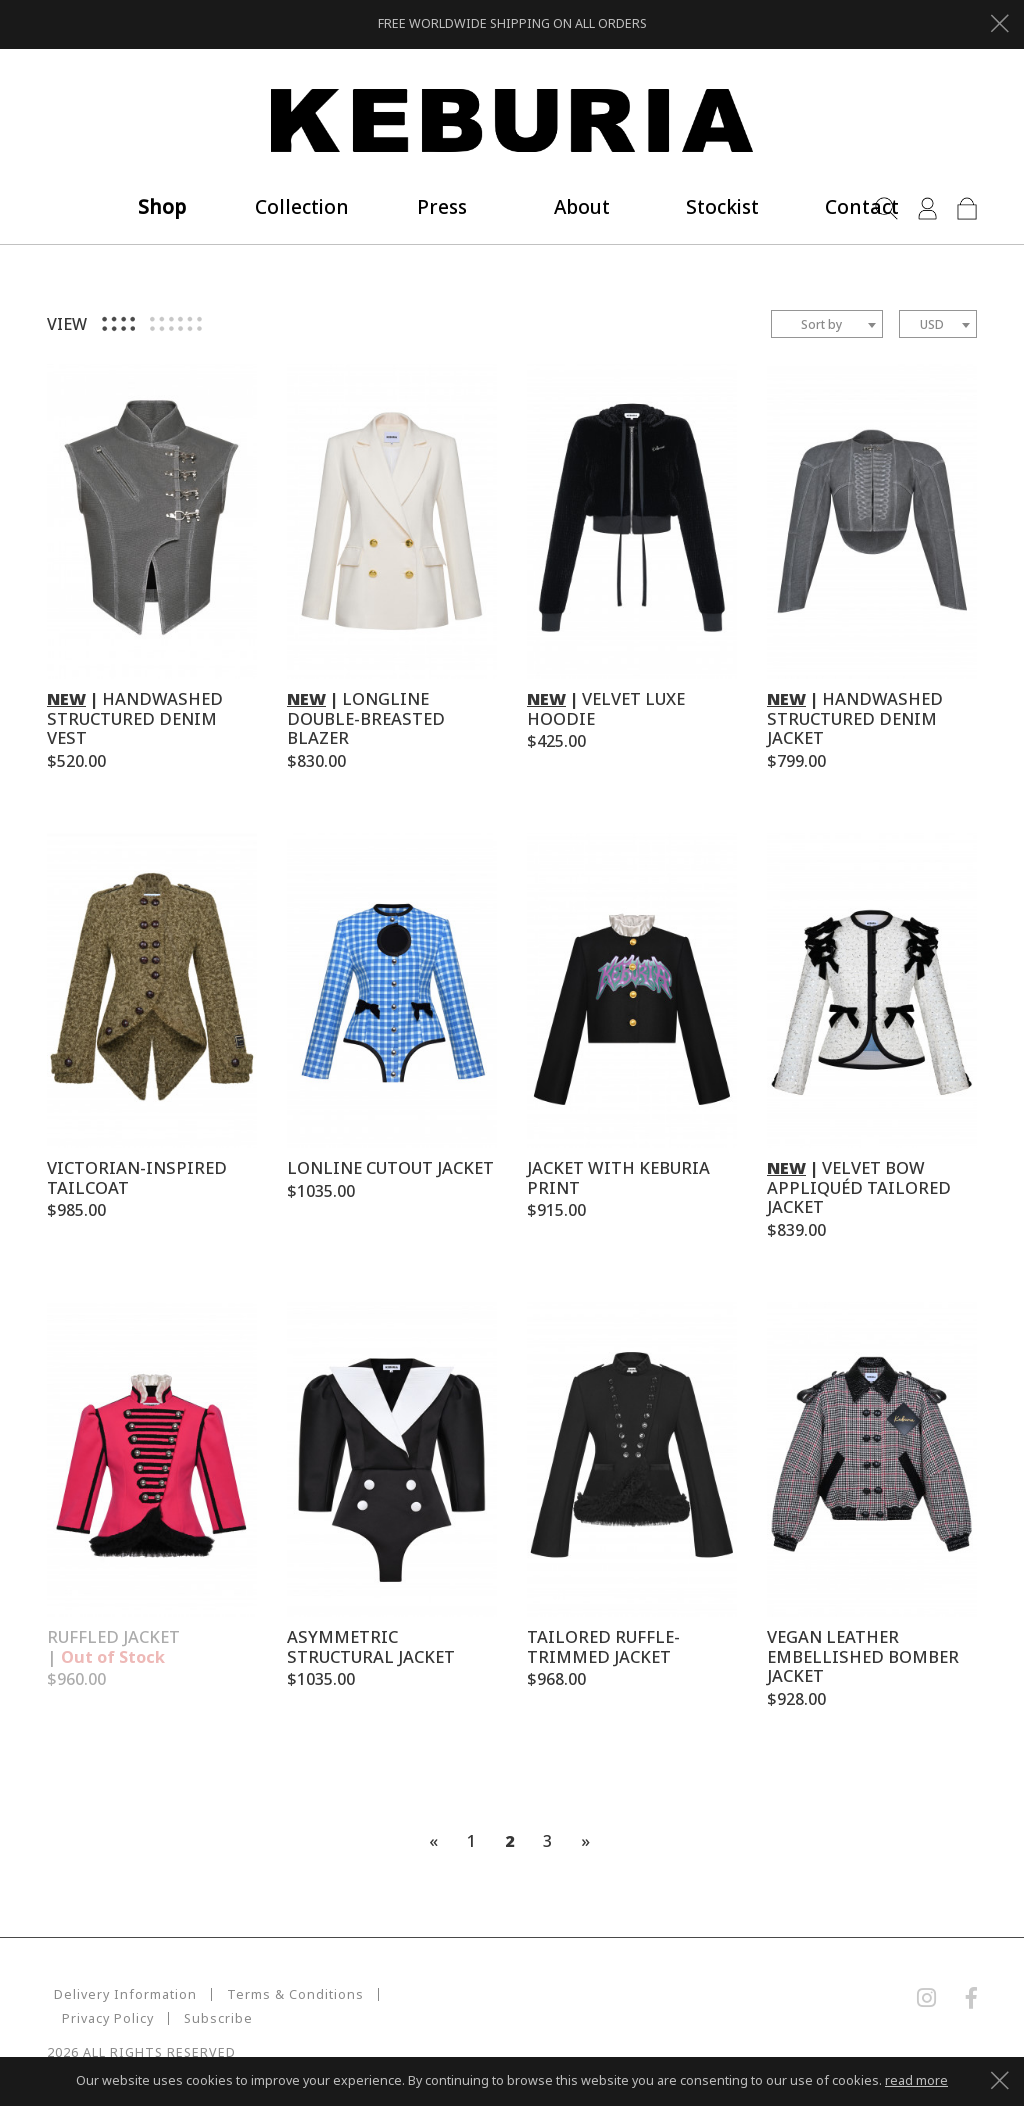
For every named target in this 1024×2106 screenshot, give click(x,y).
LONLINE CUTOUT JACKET (390, 1167)
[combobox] (827, 324)
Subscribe (96, 2018)
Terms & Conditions (288, 1994)
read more (916, 2080)
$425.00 (556, 741)
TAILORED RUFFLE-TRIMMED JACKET (603, 1646)
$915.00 (556, 1210)
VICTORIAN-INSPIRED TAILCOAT (137, 1177)
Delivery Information (118, 1994)
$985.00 (76, 1210)
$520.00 (76, 761)
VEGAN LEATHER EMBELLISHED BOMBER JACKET (863, 1656)
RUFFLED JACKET (113, 1646)
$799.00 (796, 761)
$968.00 (556, 1679)
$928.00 (796, 1699)
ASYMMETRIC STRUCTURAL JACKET (371, 1646)
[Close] (999, 21)
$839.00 (796, 1230)
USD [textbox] (932, 324)
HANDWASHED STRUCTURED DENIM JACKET (855, 718)
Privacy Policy (433, 1994)
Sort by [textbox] (821, 324)
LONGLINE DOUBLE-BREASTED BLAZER (366, 718)
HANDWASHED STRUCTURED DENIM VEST (135, 718)
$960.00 (76, 1679)
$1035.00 (321, 1191)
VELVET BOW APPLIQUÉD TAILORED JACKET (859, 1187)
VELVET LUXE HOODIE (606, 708)
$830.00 (316, 761)
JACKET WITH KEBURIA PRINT (618, 1177)
